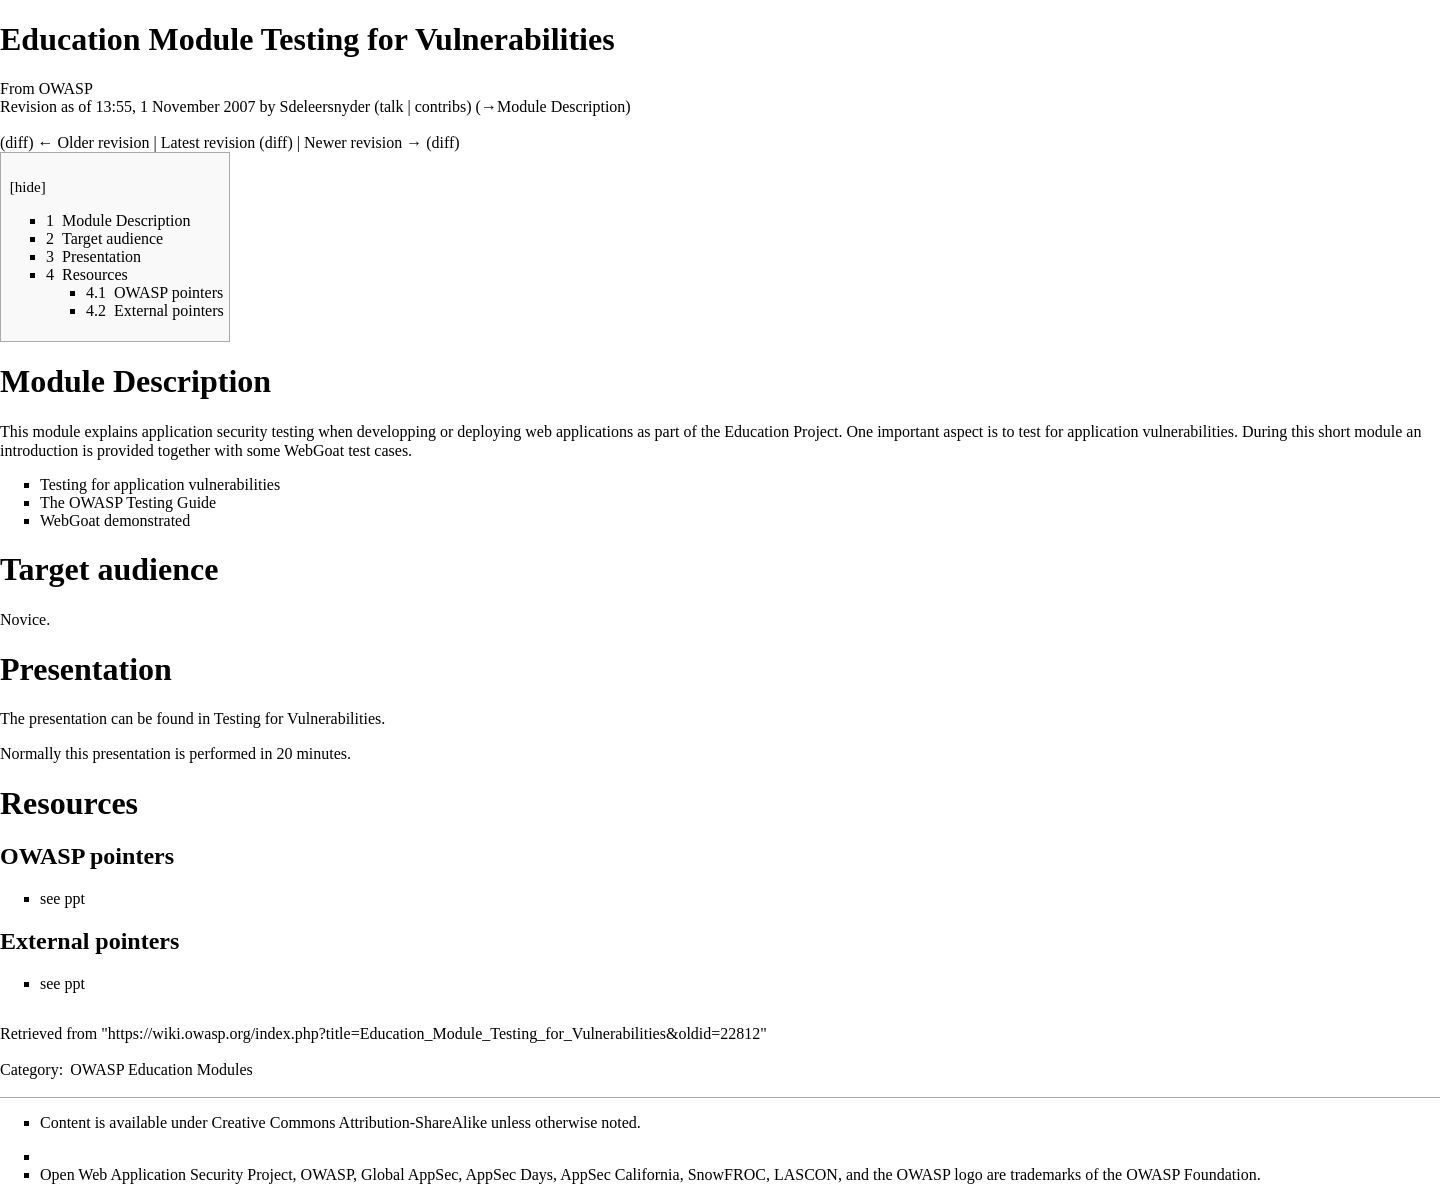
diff (16, 142)
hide (28, 187)
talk (392, 106)
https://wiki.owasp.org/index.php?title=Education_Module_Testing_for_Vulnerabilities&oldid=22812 (434, 1033)
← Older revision (93, 142)
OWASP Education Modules (161, 1069)
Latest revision (208, 142)
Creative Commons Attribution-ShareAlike (350, 1122)
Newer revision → (363, 142)
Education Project (781, 431)
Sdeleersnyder (325, 106)
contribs (441, 106)
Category (29, 1069)
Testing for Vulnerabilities (297, 718)
